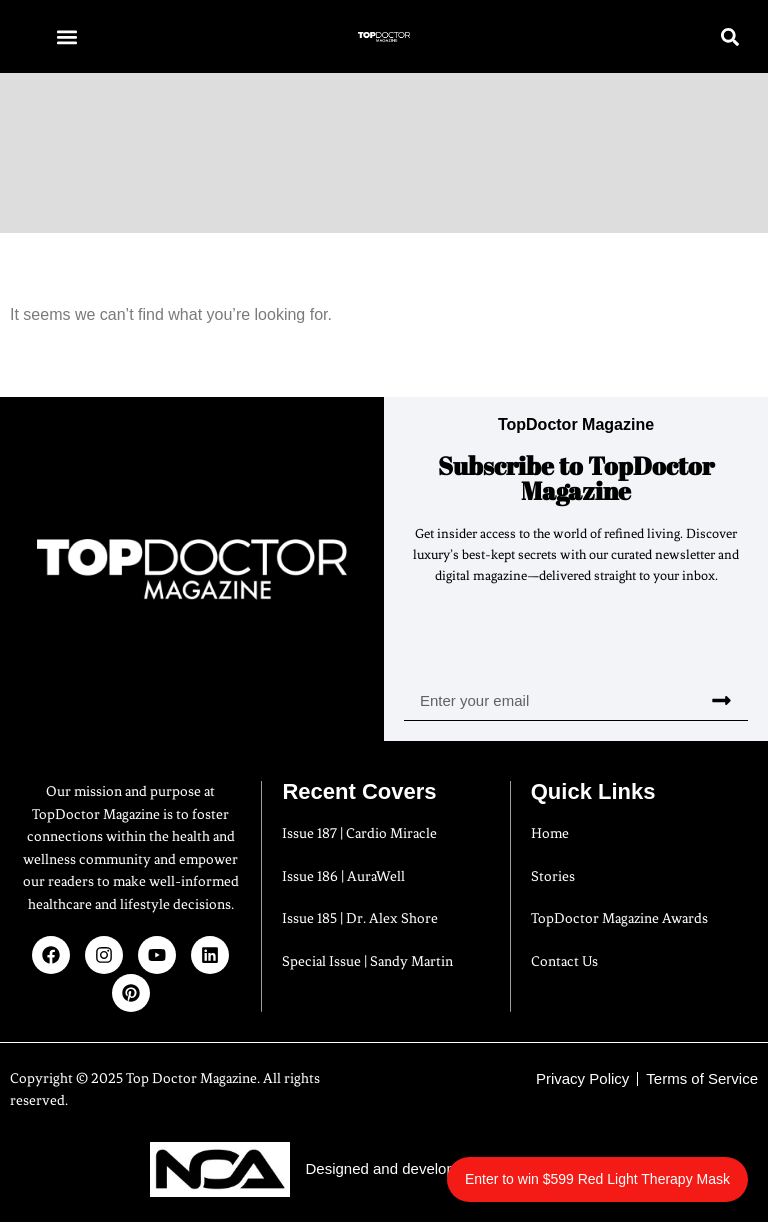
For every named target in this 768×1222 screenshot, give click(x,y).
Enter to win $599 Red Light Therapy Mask (597, 1179)
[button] (66, 36)
